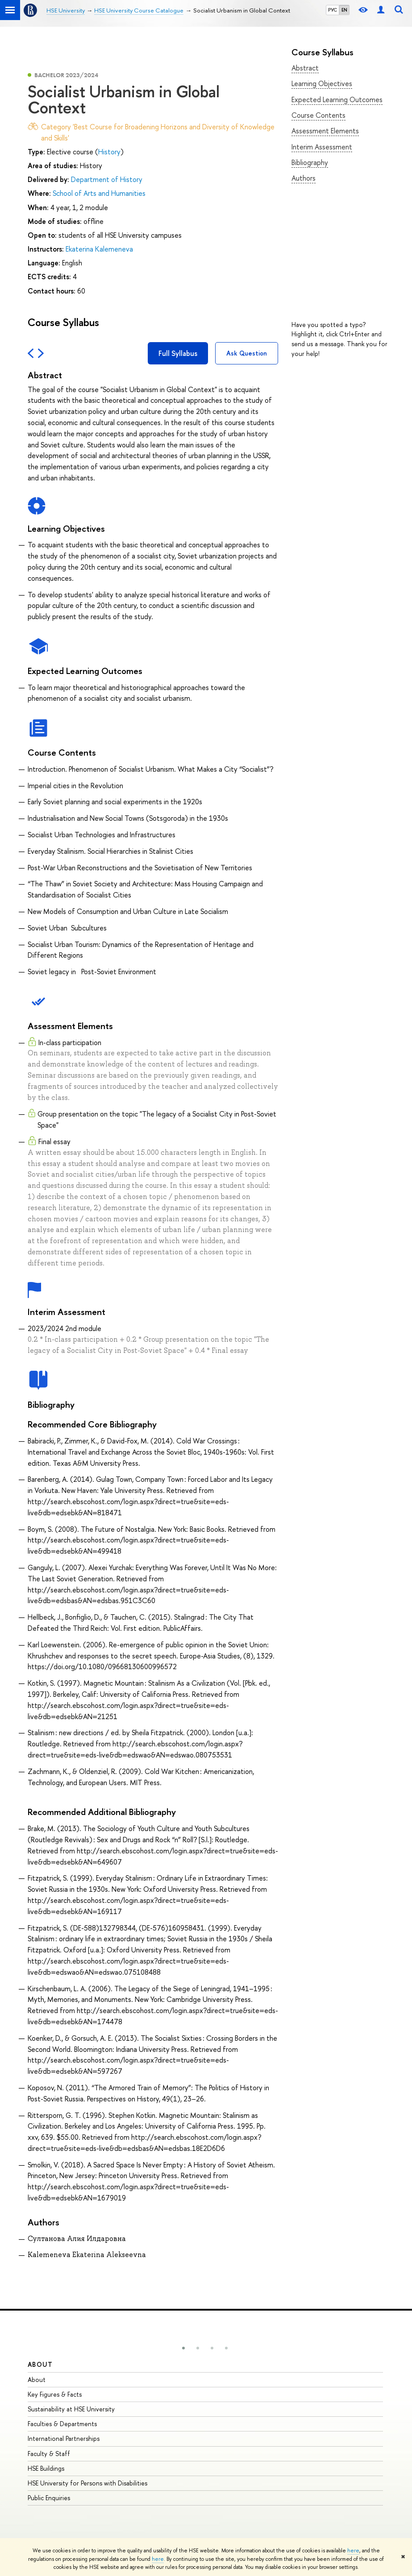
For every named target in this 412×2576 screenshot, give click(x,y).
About (40, 2364)
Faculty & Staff (49, 2453)
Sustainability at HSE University (71, 2409)
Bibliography (309, 162)
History (109, 152)
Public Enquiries (49, 2497)
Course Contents (318, 115)
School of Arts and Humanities (99, 193)
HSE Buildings (46, 2468)
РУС (332, 10)
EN (344, 10)
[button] (183, 2348)
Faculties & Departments (62, 2423)
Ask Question (246, 353)
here (353, 2550)
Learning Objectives (321, 83)
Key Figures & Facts (55, 2394)
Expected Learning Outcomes (337, 99)
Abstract (305, 68)
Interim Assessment (321, 147)
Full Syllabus (177, 353)
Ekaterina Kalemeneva (99, 249)
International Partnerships (64, 2438)
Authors (303, 178)
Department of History (106, 179)
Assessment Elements (325, 131)
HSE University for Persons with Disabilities (87, 2483)
